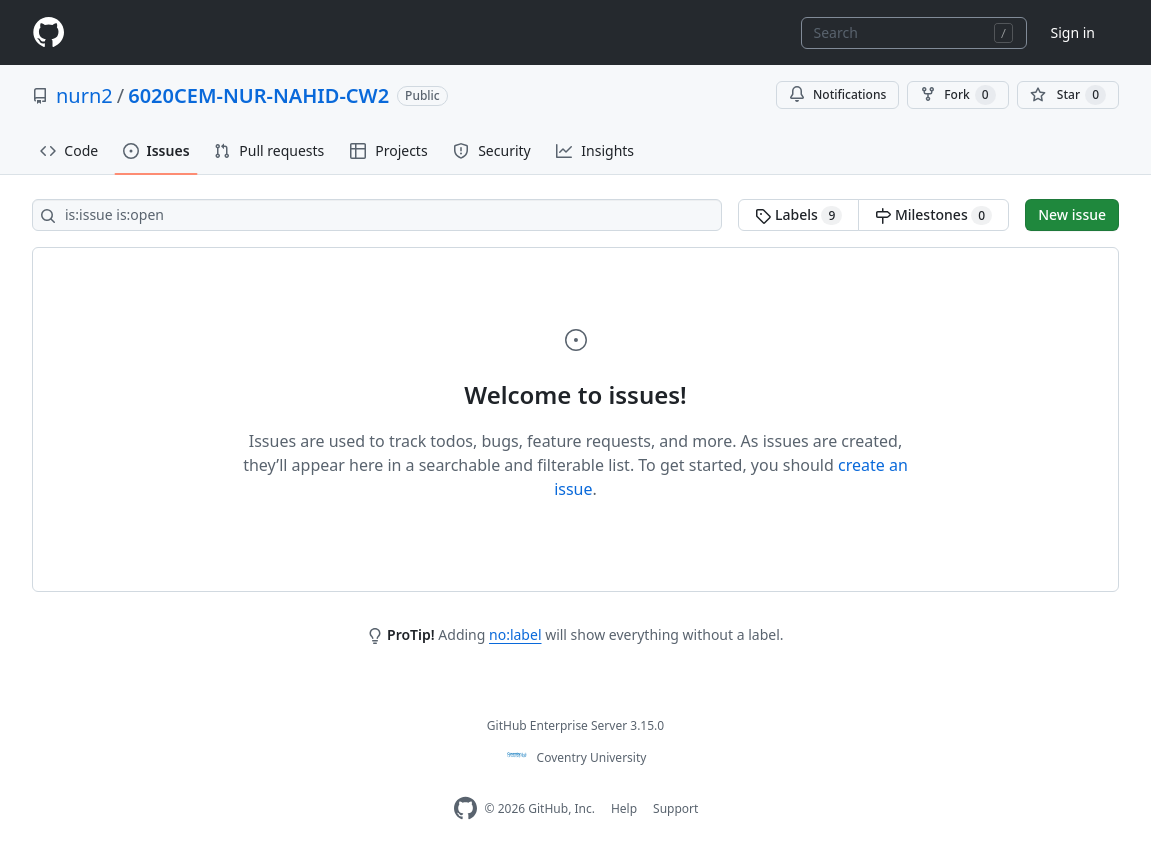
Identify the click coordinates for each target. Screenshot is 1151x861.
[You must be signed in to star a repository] (1068, 95)
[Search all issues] (377, 215)
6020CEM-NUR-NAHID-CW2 (258, 95)
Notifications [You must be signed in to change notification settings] (837, 94)
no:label (515, 634)
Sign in (1073, 32)
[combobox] (914, 33)
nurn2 (84, 95)
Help (624, 808)
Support (675, 808)
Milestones (933, 215)
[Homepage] (48, 32)
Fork (957, 95)
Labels (798, 215)
